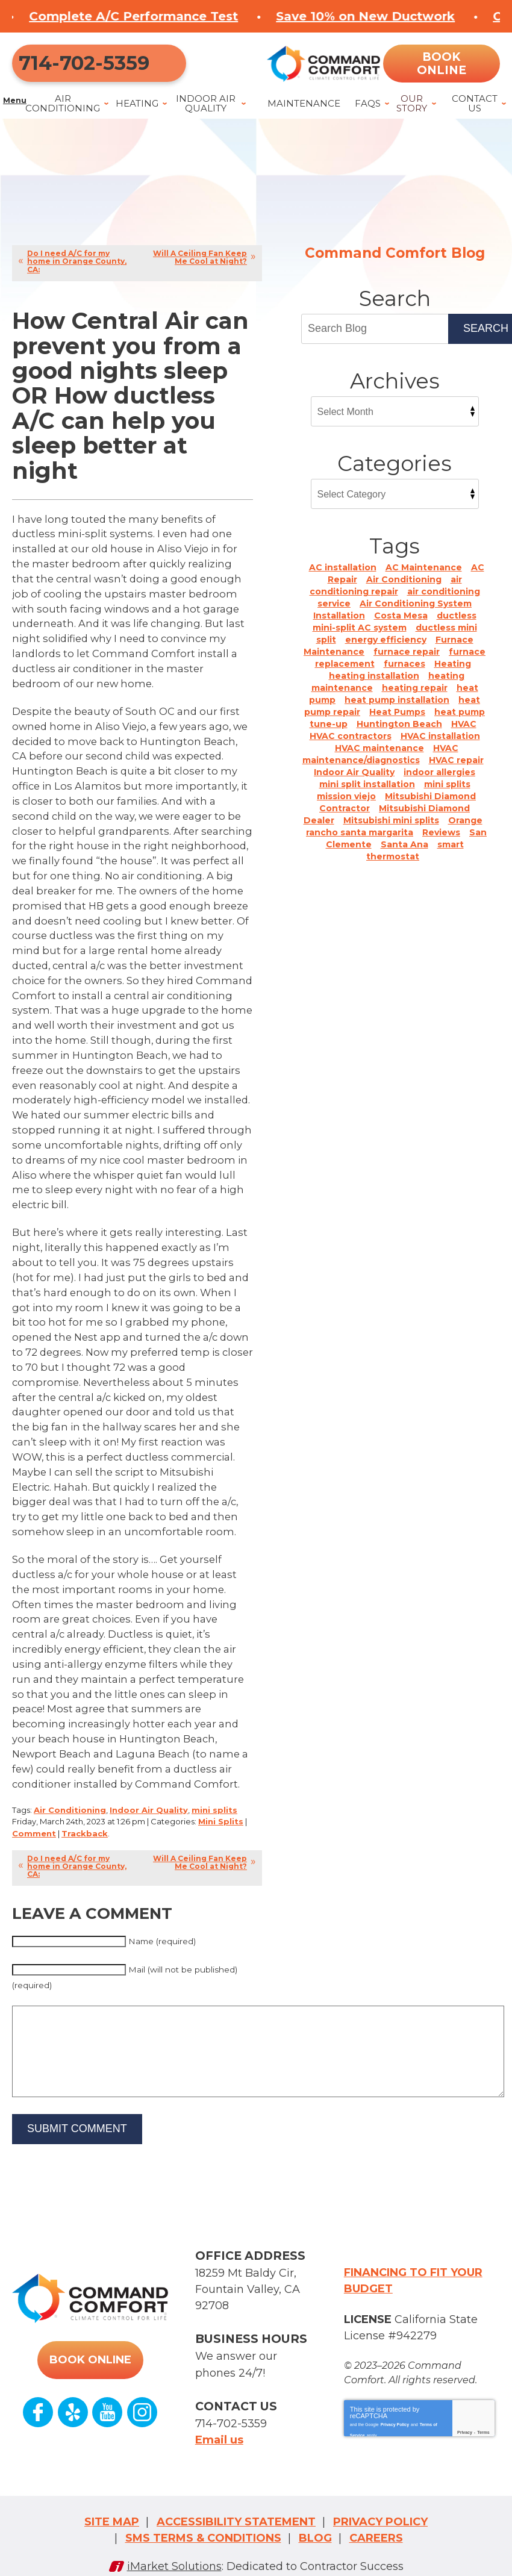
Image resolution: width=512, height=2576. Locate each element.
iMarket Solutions (174, 2550)
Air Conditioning (70, 1798)
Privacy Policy (395, 2416)
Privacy (464, 2426)
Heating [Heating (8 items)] (452, 674)
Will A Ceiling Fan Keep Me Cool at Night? (200, 268)
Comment (34, 1820)
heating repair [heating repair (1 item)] (415, 698)
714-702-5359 (77, 68)
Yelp (73, 2409)
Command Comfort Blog (395, 263)
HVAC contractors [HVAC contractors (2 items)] (351, 746)
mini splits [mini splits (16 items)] (447, 794)
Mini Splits (220, 1809)
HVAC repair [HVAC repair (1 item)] (456, 770)
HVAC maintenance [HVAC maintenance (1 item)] (379, 758)
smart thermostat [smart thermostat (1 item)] (415, 860)
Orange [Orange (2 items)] (465, 830)
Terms (483, 2426)
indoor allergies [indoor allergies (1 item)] (439, 782)
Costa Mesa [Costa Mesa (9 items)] (401, 625)
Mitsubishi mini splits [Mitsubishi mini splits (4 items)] (391, 830)
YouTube (107, 2409)
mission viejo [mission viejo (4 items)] (346, 806)
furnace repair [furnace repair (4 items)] (406, 661)
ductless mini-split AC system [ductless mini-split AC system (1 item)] (394, 631)
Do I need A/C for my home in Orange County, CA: (76, 272)
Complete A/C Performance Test (209, 15)
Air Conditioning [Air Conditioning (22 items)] (404, 589)
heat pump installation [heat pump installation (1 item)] (397, 710)
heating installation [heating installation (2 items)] (374, 686)
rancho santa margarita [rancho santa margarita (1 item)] (359, 842)
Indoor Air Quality (149, 1798)
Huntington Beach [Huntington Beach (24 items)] (399, 734)
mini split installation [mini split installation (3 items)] (367, 794)
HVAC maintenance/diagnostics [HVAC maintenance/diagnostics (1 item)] (380, 764)
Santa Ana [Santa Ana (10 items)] (404, 854)
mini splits (214, 1798)
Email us (219, 2427)
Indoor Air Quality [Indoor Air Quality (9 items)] (354, 782)
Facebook (38, 2409)
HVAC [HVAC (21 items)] (463, 734)
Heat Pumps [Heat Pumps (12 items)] (397, 722)
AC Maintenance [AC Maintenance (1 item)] (424, 577)
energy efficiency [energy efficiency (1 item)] (385, 649)
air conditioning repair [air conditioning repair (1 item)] (386, 595)
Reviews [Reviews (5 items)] (441, 842)
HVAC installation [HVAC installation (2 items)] (440, 746)
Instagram (141, 2409)
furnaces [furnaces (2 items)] (404, 674)
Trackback (84, 1820)
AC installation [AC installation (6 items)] (342, 577)
